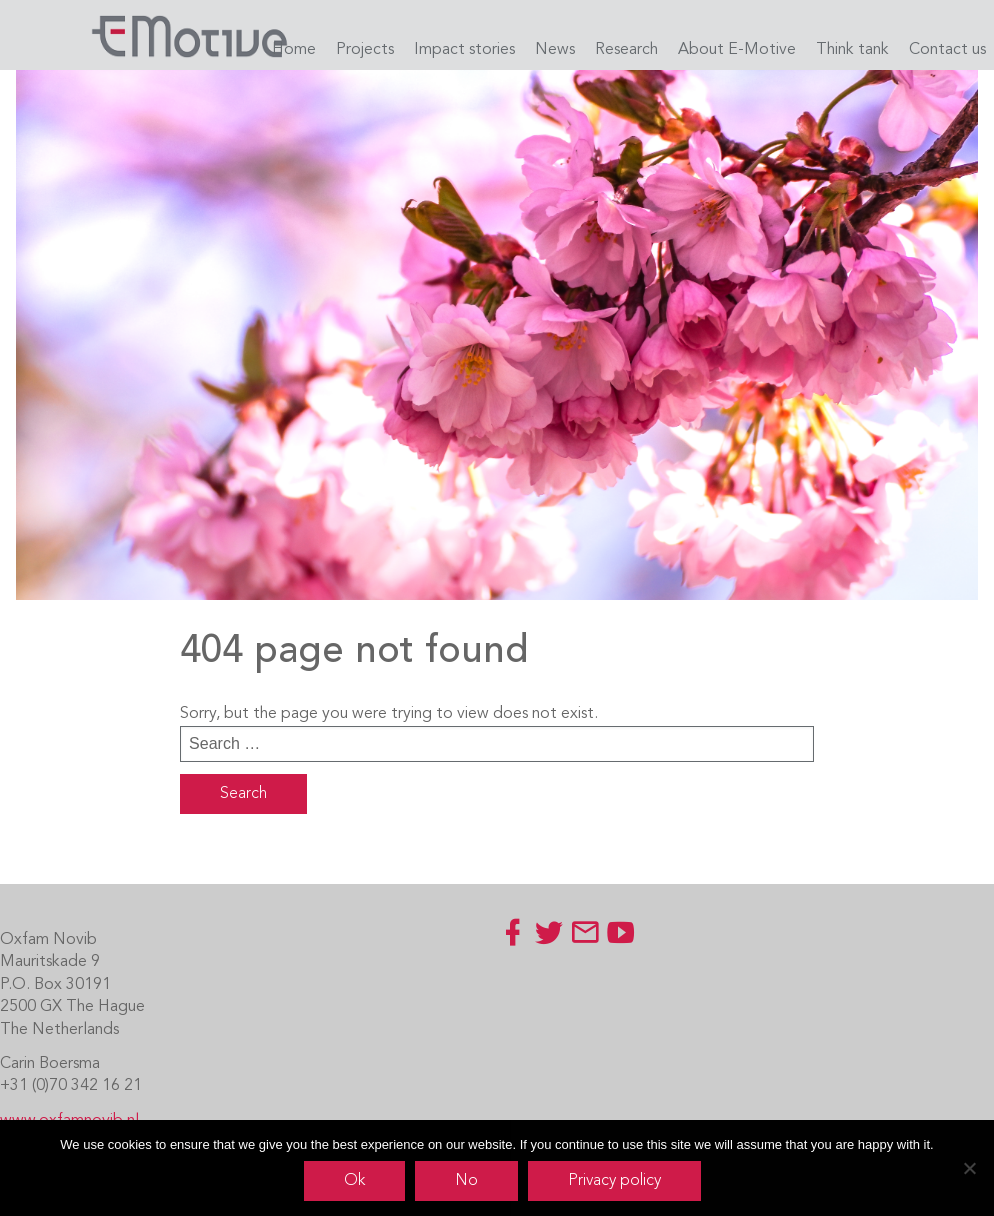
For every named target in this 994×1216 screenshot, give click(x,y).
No (466, 1181)
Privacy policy (614, 1181)
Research (626, 50)
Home (294, 50)
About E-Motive (737, 50)
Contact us (947, 50)
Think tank (852, 50)
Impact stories (464, 50)
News (555, 50)
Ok (354, 1181)
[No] (969, 1168)
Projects (365, 50)
